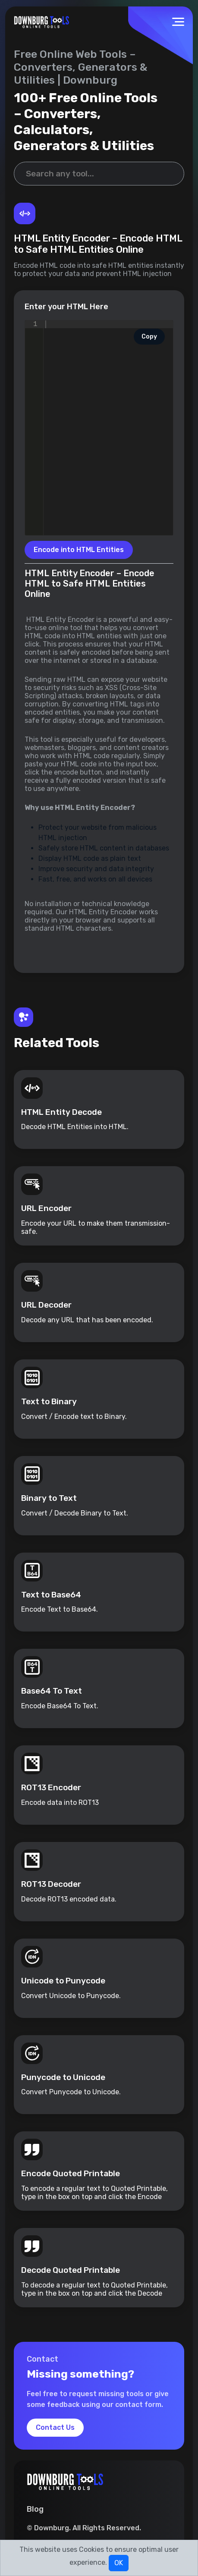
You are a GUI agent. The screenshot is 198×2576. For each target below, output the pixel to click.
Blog (35, 2509)
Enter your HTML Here (66, 307)
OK (118, 2563)
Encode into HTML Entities (79, 550)
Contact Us (55, 2428)
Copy (149, 337)
